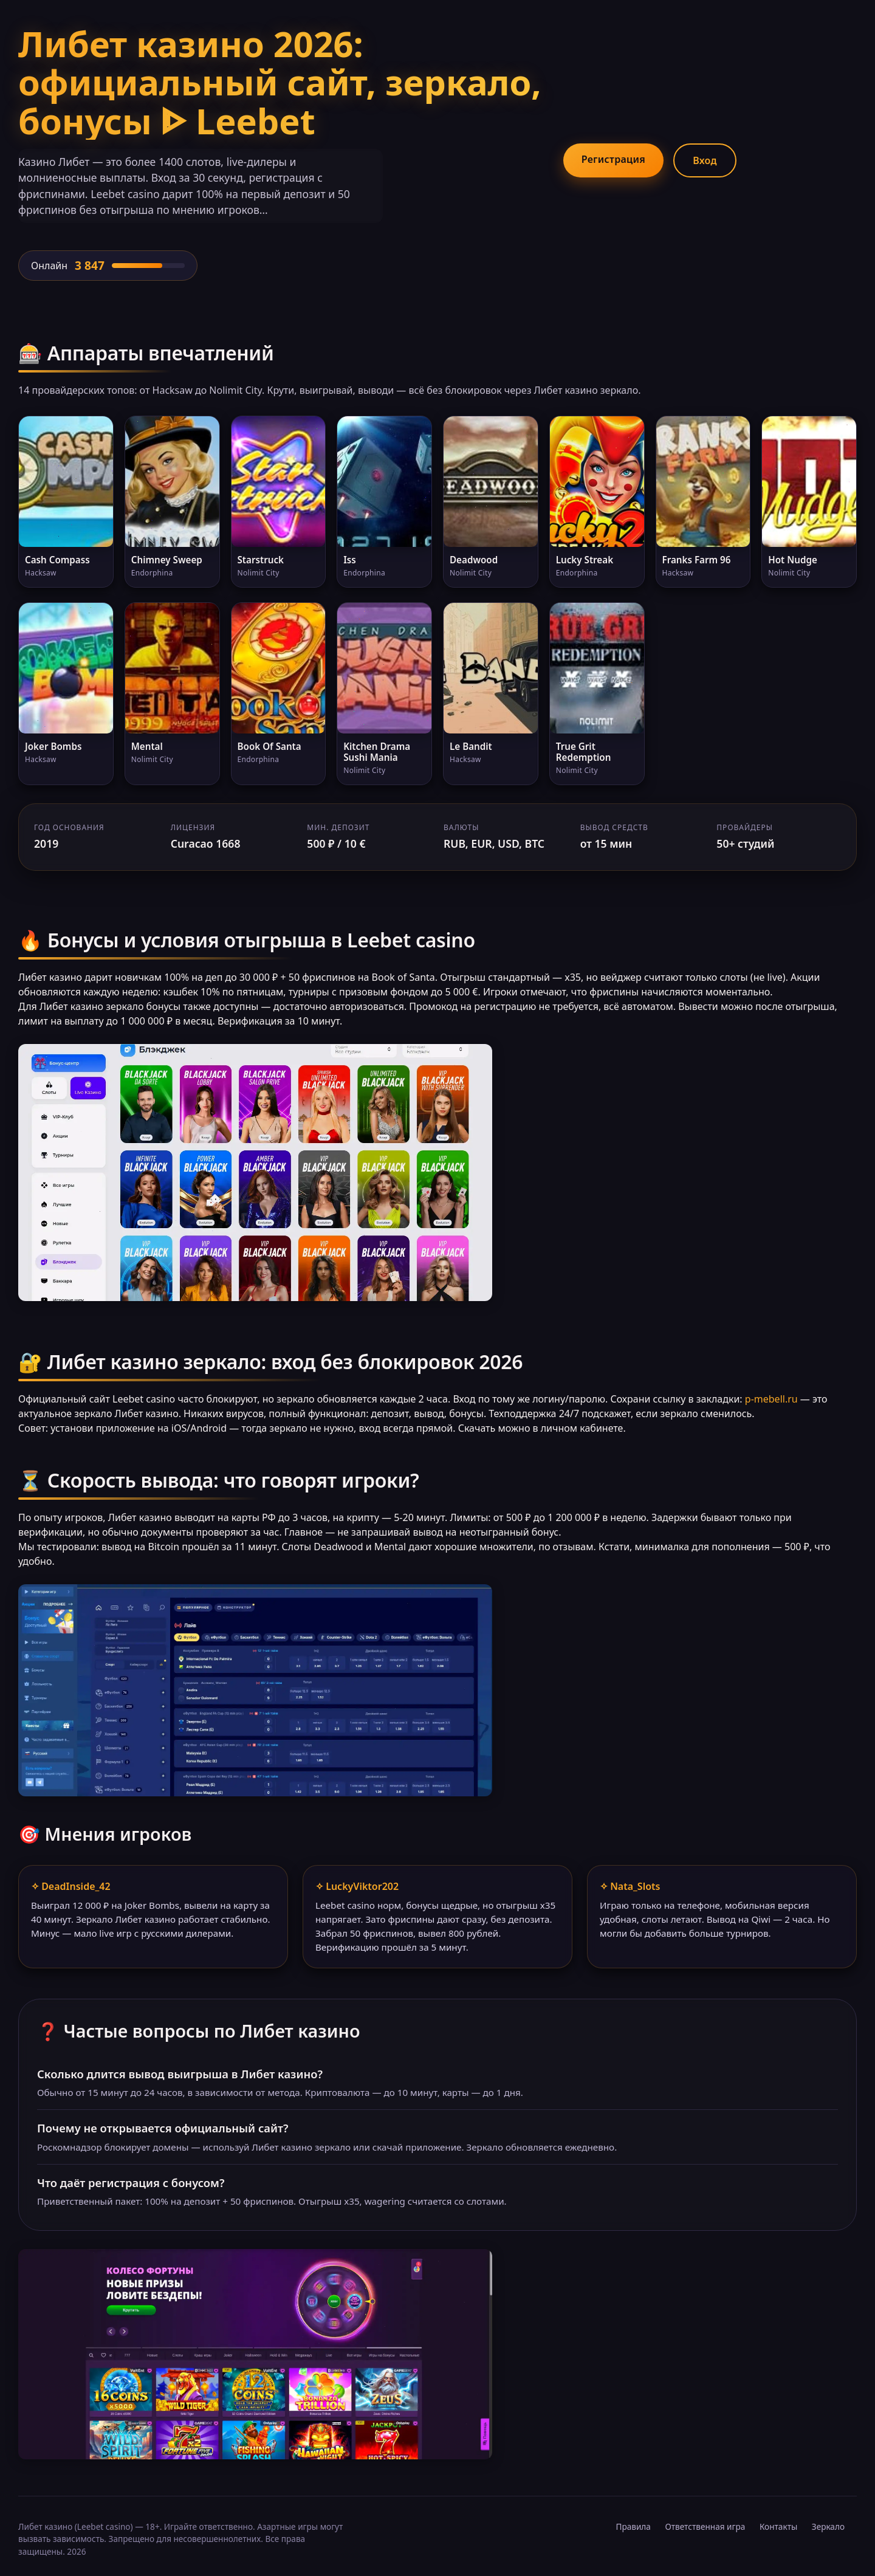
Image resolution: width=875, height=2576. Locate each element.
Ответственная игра (705, 2526)
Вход (705, 160)
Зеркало (828, 2526)
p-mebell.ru (771, 1399)
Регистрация (613, 159)
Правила (633, 2526)
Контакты (778, 2526)
